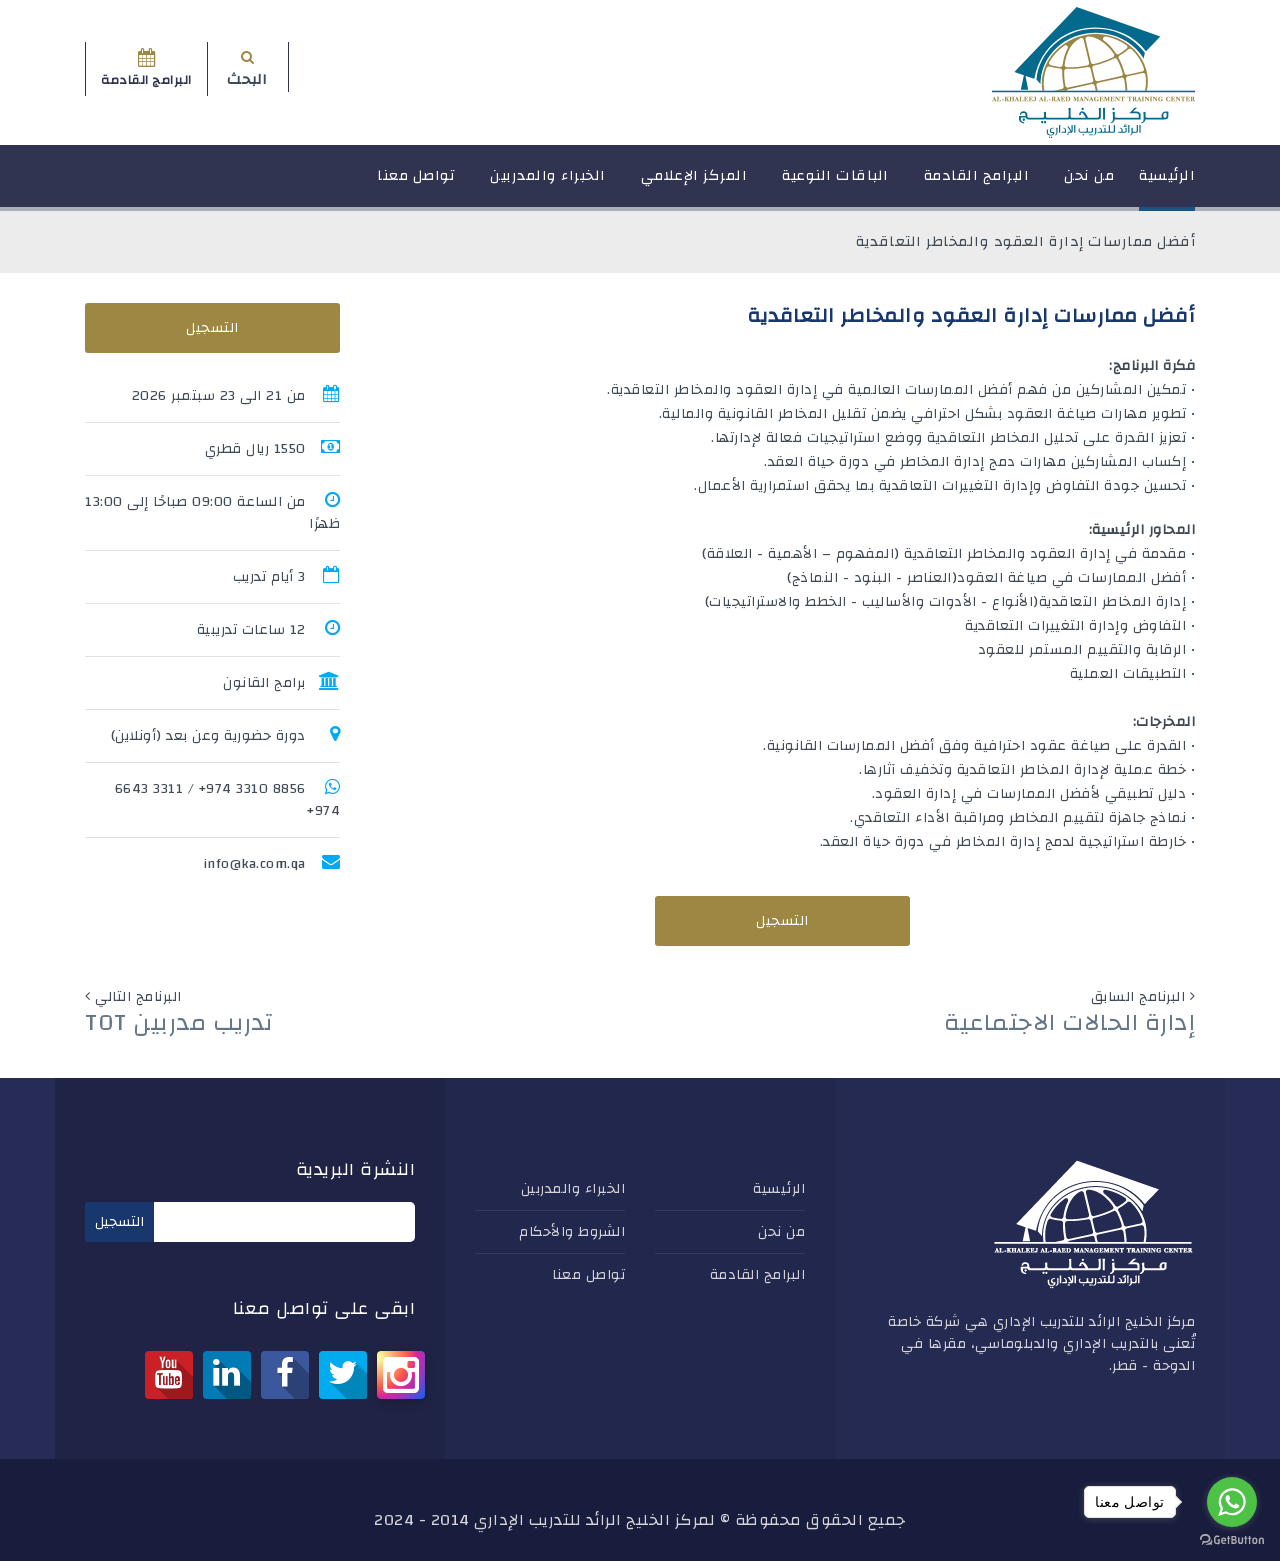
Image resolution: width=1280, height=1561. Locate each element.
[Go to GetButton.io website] (1232, 1540)
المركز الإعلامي (694, 184)
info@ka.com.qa (254, 864)
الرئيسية (1167, 184)
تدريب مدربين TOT (179, 1023)
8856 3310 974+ (252, 789)
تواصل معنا (416, 184)
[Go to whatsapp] (1232, 1502)
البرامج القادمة (977, 184)
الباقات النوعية (835, 184)
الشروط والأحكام (572, 1232)
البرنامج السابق (1138, 997)
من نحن (1089, 184)
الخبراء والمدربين (548, 184)
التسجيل (782, 921)
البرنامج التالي (138, 997)
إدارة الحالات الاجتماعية (1069, 1023)
